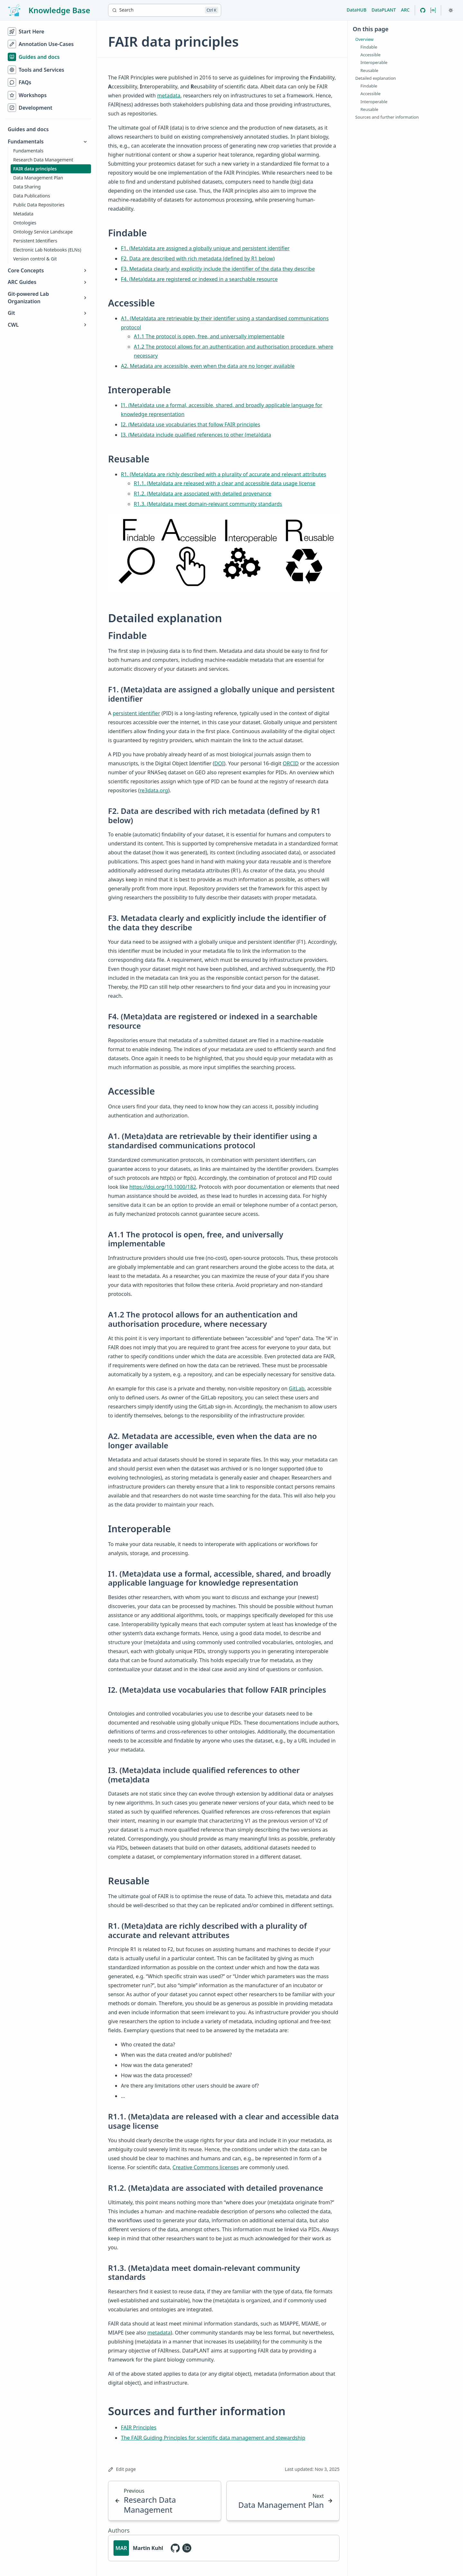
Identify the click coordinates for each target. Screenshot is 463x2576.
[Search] (164, 10)
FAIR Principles (139, 2427)
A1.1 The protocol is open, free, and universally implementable (209, 336)
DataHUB (357, 10)
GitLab (296, 1388)
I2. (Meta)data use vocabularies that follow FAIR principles (190, 424)
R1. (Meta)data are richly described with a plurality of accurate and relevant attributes (223, 474)
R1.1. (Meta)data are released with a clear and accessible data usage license (224, 483)
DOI (219, 763)
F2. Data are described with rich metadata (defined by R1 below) (198, 258)
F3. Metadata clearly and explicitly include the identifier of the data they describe (218, 268)
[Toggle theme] (450, 10)
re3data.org (154, 790)
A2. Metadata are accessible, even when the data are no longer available (208, 365)
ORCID (291, 763)
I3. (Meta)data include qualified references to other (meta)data (196, 434)
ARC (405, 10)
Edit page (122, 2469)
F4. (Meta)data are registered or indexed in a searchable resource (199, 279)
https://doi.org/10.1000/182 (162, 1186)
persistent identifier (136, 713)
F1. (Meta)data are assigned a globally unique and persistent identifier (205, 248)
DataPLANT (384, 10)
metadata (168, 95)
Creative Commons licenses (206, 2167)
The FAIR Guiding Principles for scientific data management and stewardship (213, 2437)
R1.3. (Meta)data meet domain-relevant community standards (208, 503)
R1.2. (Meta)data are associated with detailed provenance (202, 493)
